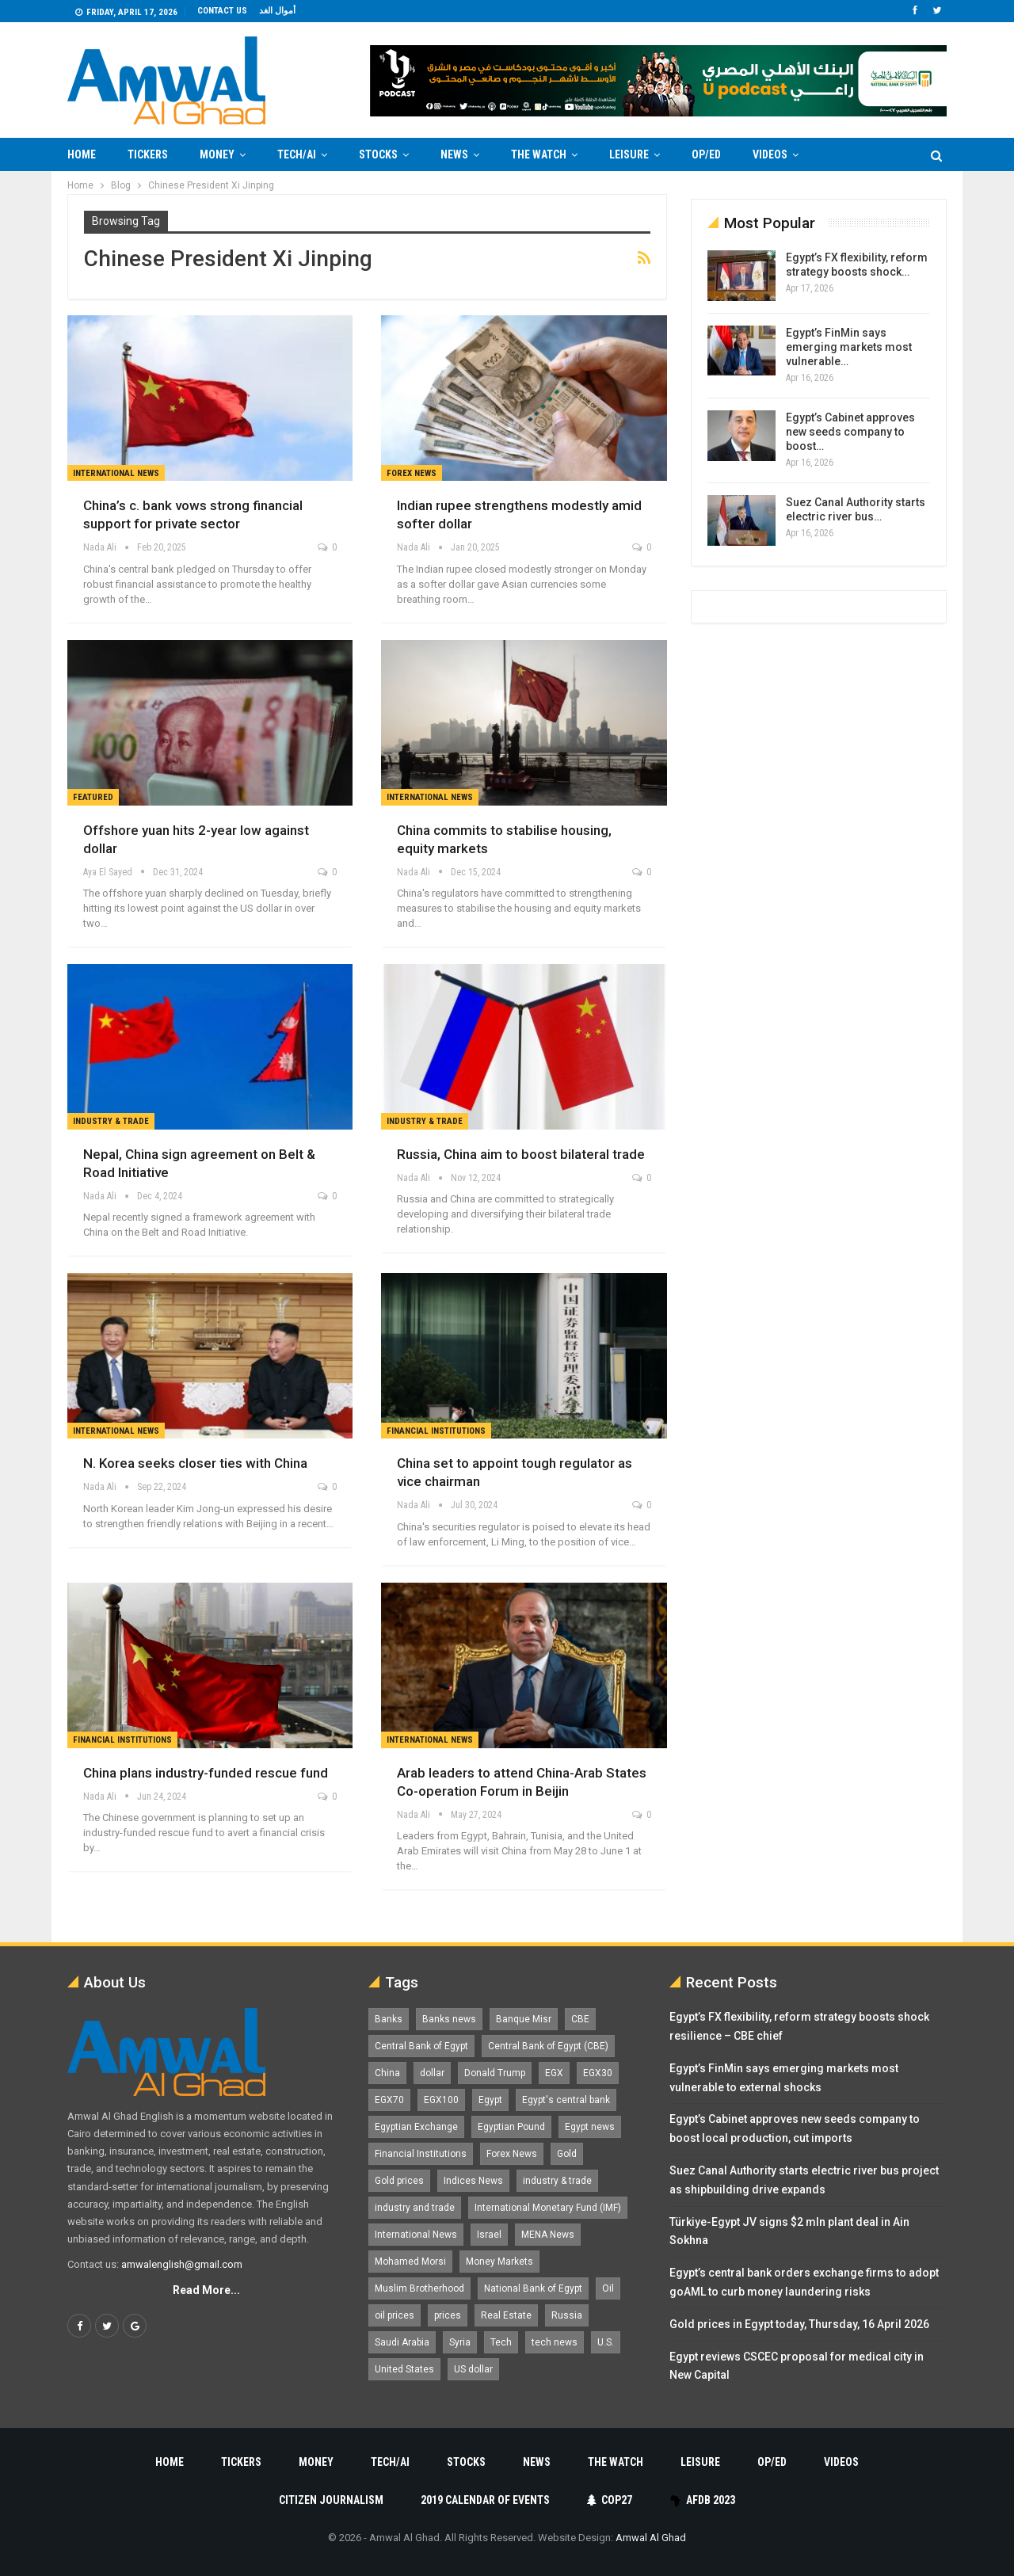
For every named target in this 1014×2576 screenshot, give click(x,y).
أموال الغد (277, 11)
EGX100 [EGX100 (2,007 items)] (441, 2099)
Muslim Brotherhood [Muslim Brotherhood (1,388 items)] (419, 2288)
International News (116, 473)
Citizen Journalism (331, 2500)
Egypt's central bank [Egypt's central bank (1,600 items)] (566, 2099)
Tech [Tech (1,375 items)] (501, 2342)
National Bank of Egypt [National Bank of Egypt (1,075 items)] (533, 2288)
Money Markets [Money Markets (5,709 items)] (499, 2261)
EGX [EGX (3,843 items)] (554, 2073)
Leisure (629, 154)
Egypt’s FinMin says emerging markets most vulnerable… (849, 347)
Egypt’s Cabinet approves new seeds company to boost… (850, 431)
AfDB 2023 (702, 2500)
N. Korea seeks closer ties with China (195, 1463)
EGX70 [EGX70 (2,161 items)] (389, 2099)
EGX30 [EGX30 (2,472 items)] (597, 2073)
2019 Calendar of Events (485, 2500)
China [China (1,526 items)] (387, 2073)
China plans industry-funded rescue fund (205, 1773)
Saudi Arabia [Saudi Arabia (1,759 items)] (402, 2342)
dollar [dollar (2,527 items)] (432, 2073)
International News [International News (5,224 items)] (416, 2234)
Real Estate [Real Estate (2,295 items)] (506, 2315)
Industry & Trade (111, 1121)
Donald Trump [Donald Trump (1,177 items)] (494, 2073)
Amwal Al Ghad (651, 2538)
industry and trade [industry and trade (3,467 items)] (415, 2207)
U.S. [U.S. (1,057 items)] (605, 2342)
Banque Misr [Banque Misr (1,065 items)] (523, 2019)
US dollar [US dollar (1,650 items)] (473, 2369)
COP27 (609, 2500)
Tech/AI (296, 154)
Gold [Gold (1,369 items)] (567, 2153)
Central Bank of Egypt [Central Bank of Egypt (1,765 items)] (421, 2046)
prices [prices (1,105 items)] (447, 2315)
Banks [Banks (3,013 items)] (388, 2019)
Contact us (222, 11)
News (454, 154)
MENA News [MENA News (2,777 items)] (547, 2234)
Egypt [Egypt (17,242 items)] (490, 2099)
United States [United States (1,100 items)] (404, 2369)
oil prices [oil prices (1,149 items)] (394, 2315)
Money (217, 154)
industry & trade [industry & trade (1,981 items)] (557, 2180)
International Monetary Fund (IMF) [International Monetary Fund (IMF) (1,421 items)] (548, 2207)
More (844, 154)
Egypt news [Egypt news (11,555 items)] (590, 2126)
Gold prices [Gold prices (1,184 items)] (399, 2180)
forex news (411, 473)
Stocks (378, 154)
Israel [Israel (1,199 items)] (489, 2234)
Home (81, 154)
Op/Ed (706, 154)
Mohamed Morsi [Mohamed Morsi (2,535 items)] (410, 2261)
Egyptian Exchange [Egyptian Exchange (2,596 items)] (416, 2126)
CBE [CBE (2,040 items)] (580, 2019)
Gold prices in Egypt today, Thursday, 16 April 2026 (799, 2324)
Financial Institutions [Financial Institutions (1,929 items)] (421, 2153)
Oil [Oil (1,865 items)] (608, 2288)
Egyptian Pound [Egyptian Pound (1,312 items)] (511, 2126)
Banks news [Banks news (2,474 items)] (449, 2019)
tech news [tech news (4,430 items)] (555, 2342)
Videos (770, 154)
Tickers (148, 154)
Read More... (206, 2290)
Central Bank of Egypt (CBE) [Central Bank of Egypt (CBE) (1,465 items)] (548, 2046)
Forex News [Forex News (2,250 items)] (511, 2153)
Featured (93, 797)
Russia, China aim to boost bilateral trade (521, 1154)
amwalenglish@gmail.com (181, 2264)
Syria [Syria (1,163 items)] (460, 2342)
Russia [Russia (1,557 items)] (566, 2315)
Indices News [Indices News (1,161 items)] (473, 2180)
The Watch (538, 154)
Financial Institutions (436, 1431)
